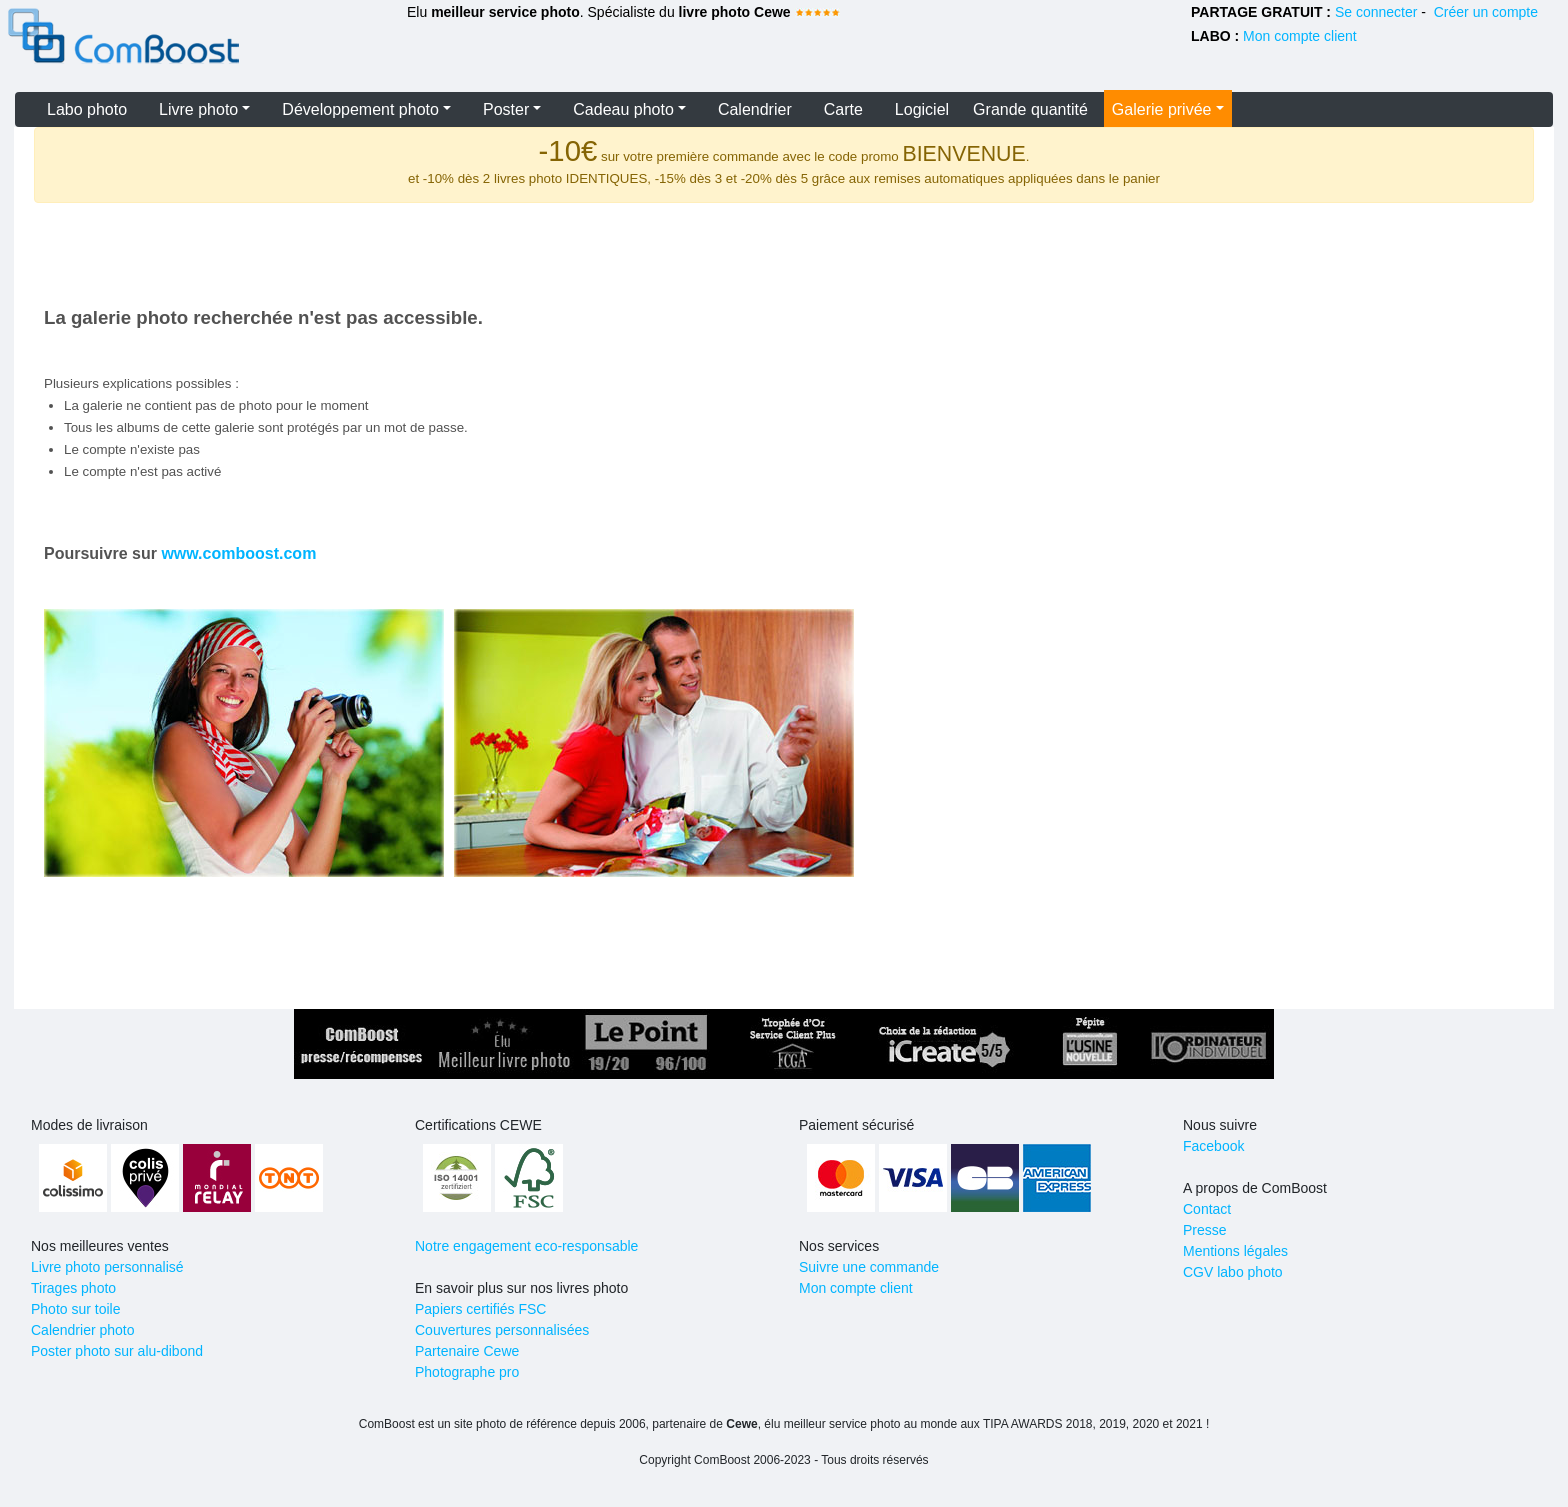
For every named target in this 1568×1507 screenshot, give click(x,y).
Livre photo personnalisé (107, 1267)
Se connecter (1376, 12)
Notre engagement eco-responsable (526, 1246)
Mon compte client (1300, 36)
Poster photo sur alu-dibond (117, 1351)
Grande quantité (1030, 109)
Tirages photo (73, 1288)
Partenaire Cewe (467, 1351)
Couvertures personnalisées (502, 1330)
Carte (843, 109)
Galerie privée (1162, 109)
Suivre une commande (869, 1267)
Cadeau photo (623, 109)
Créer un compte (1486, 12)
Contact (1207, 1209)
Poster (506, 109)
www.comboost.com (238, 553)
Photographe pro (467, 1372)
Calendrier (755, 109)
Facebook (1213, 1146)
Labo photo (87, 109)
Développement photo (360, 109)
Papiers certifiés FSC (480, 1309)
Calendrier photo (83, 1330)
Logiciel (922, 109)
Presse (1205, 1230)
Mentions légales (1235, 1251)
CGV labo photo (1233, 1272)
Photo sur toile (76, 1309)
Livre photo (198, 109)
